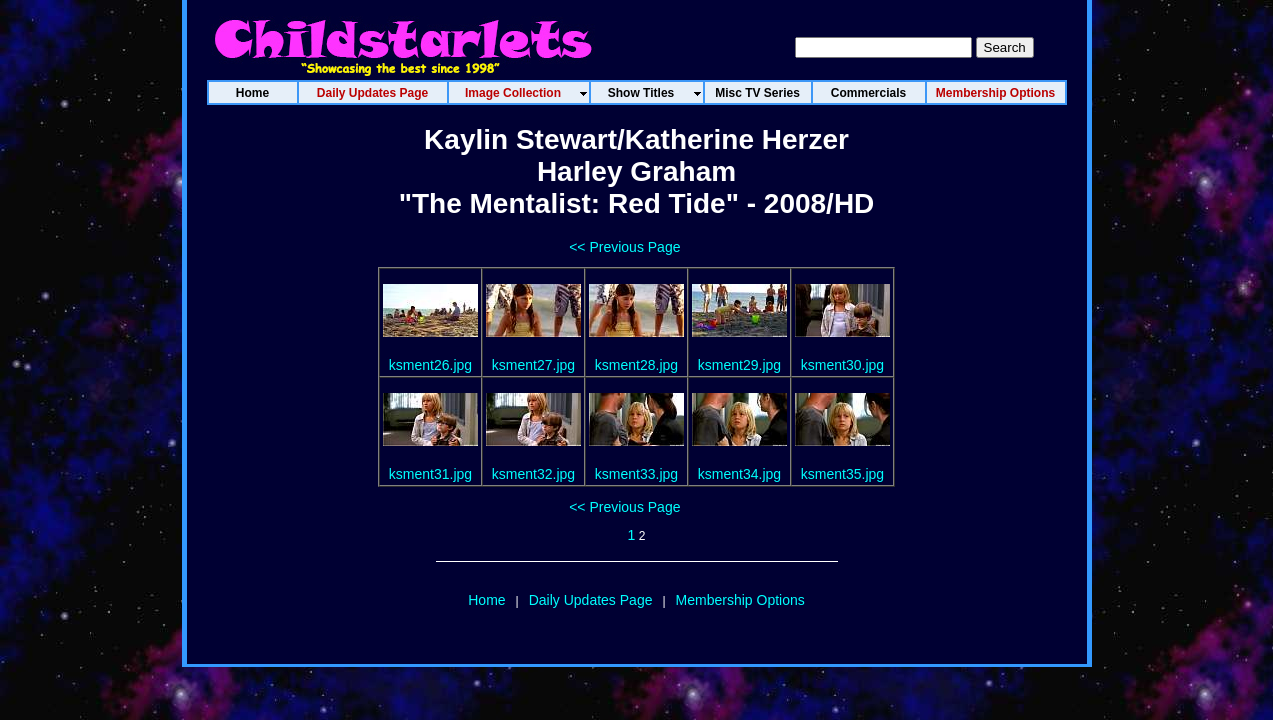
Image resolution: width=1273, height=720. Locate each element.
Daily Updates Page (591, 600)
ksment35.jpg (842, 474)
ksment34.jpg (739, 474)
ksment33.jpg (636, 474)
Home (486, 600)
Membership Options (740, 600)
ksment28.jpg (636, 365)
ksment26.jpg (430, 365)
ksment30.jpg (842, 365)
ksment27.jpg (533, 365)
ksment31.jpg (430, 474)
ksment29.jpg (739, 365)
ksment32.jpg (533, 474)
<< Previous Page (624, 247)
